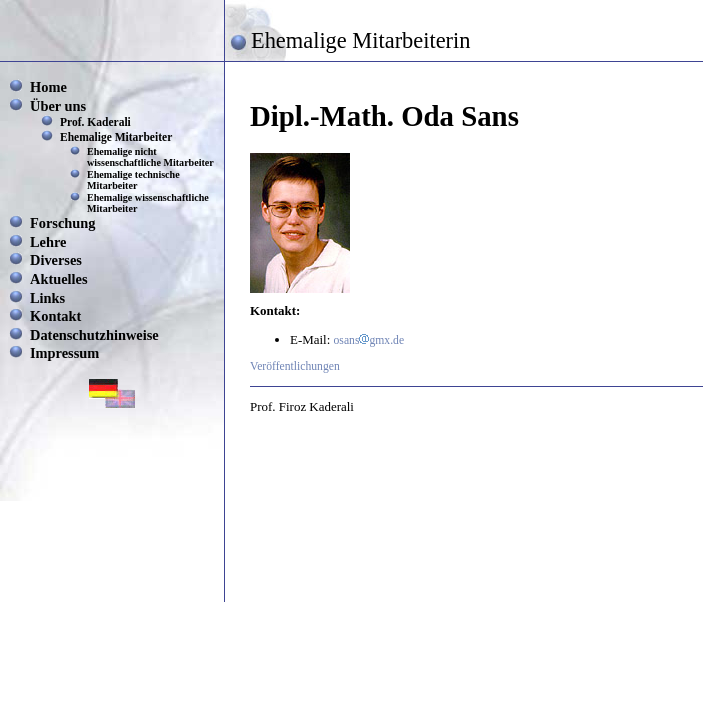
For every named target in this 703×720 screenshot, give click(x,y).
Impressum (64, 353)
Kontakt (55, 316)
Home (48, 87)
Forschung (63, 223)
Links (47, 298)
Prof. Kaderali (95, 122)
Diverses (56, 260)
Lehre (48, 242)
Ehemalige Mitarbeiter (116, 137)
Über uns (58, 106)
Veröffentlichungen (295, 366)
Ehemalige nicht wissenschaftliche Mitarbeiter (150, 157)
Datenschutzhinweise (94, 335)
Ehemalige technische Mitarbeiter (133, 180)
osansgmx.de (369, 340)
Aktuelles (59, 279)
